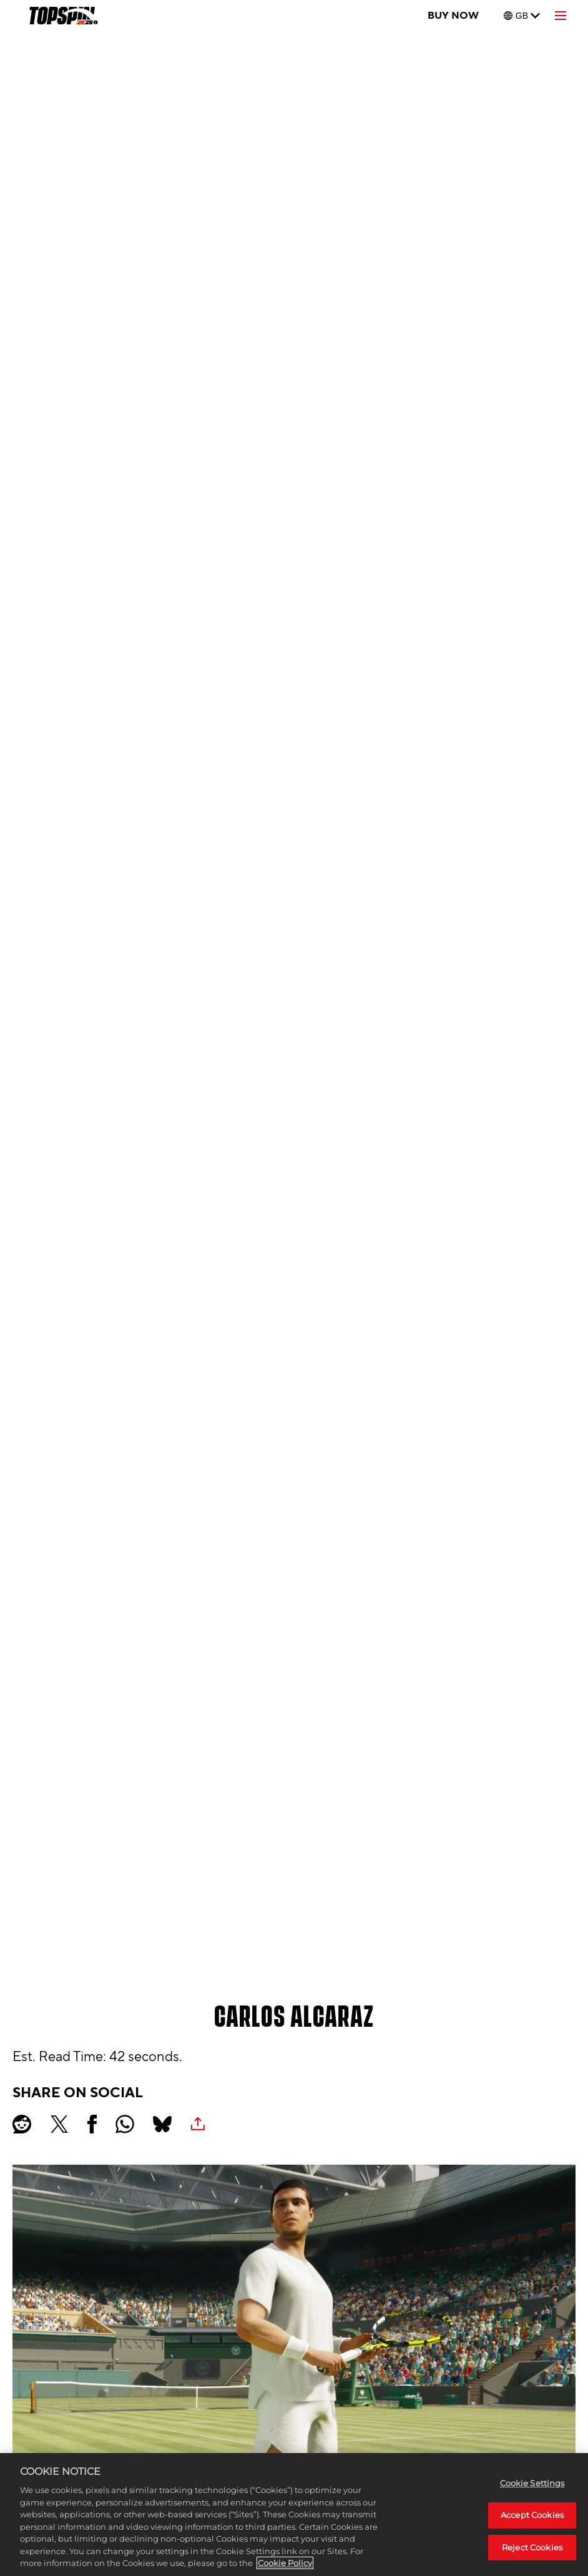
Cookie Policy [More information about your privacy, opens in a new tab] (285, 2563)
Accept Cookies (532, 2515)
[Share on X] (59, 2124)
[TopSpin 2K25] (62, 15)
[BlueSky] (162, 2124)
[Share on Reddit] (21, 2124)
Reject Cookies (532, 2547)
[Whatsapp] (124, 2124)
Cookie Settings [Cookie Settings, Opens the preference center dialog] (532, 2483)
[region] (294, 2514)
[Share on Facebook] (92, 2124)
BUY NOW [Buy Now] (453, 15)
